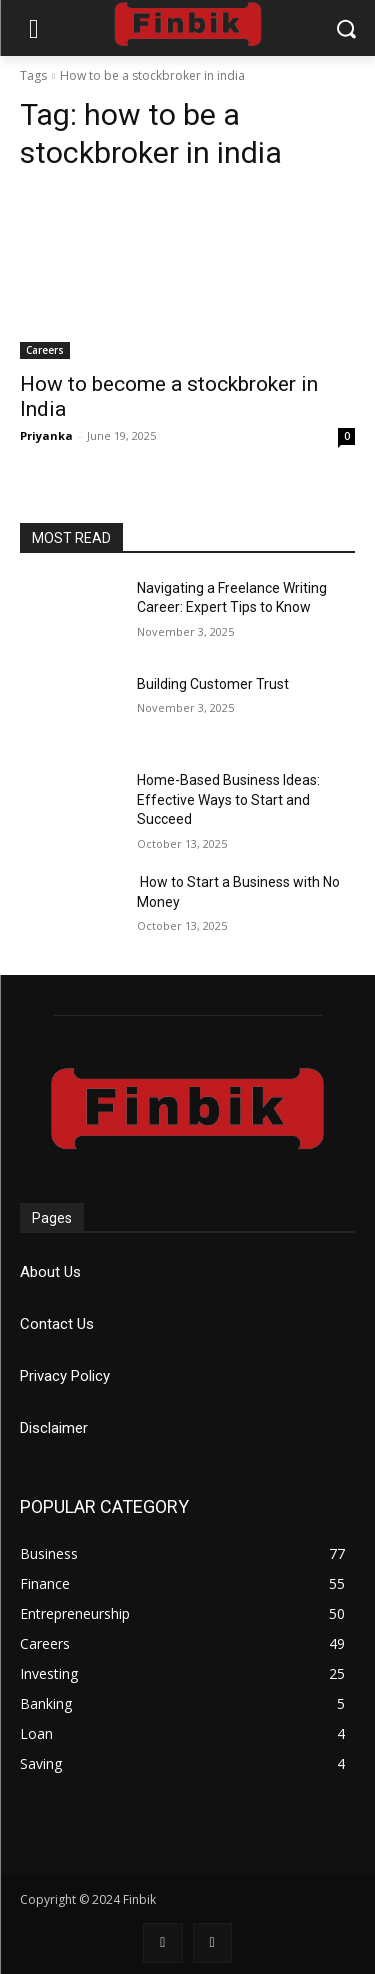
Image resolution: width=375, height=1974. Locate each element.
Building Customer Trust (213, 684)
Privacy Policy (65, 1376)
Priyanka (46, 435)
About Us (50, 1272)
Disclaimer (54, 1428)
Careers (45, 350)
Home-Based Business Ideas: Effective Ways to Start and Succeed (228, 799)
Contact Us (57, 1324)
